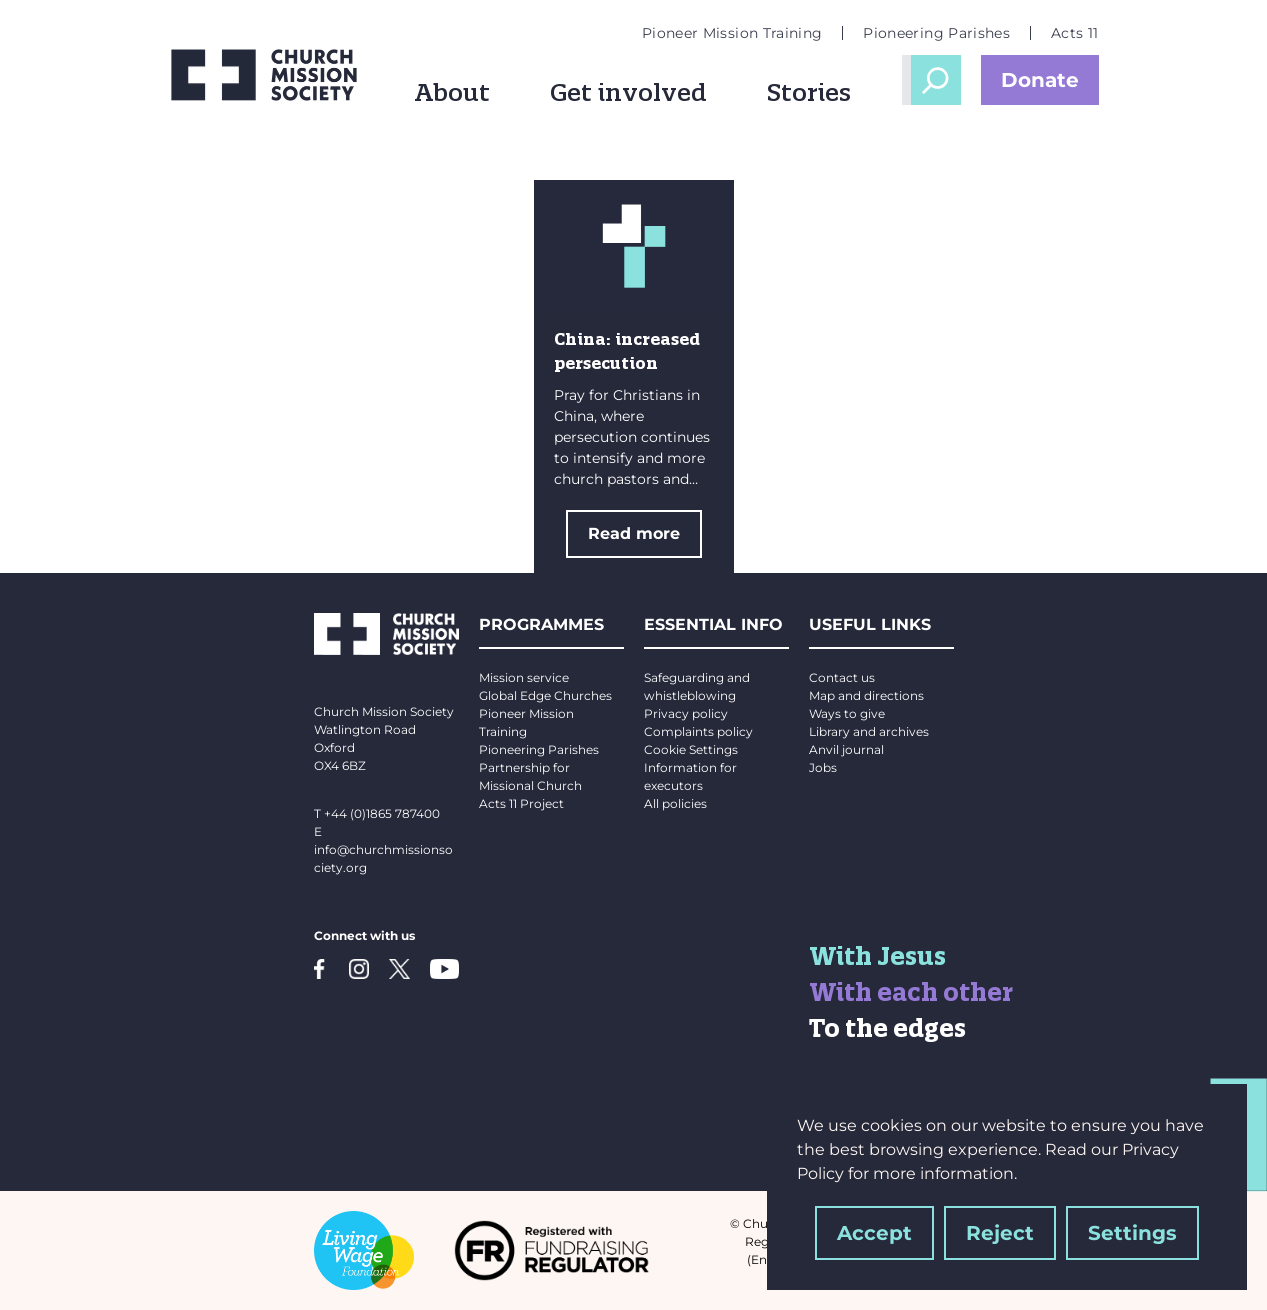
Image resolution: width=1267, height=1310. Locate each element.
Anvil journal (846, 749)
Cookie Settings (691, 749)
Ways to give (847, 713)
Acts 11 (1074, 33)
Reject (1000, 1233)
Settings (1132, 1233)
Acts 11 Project (521, 803)
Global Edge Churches (545, 695)
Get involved (628, 92)
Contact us (842, 677)
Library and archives (869, 731)
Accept (874, 1233)
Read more (634, 533)
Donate (1040, 80)
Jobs (823, 767)
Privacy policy (686, 713)
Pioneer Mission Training (732, 33)
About (452, 92)
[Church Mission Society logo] (264, 75)
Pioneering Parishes (936, 33)
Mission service (524, 677)
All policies (675, 803)
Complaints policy (698, 731)
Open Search (936, 80)
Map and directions (866, 695)
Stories (809, 92)
